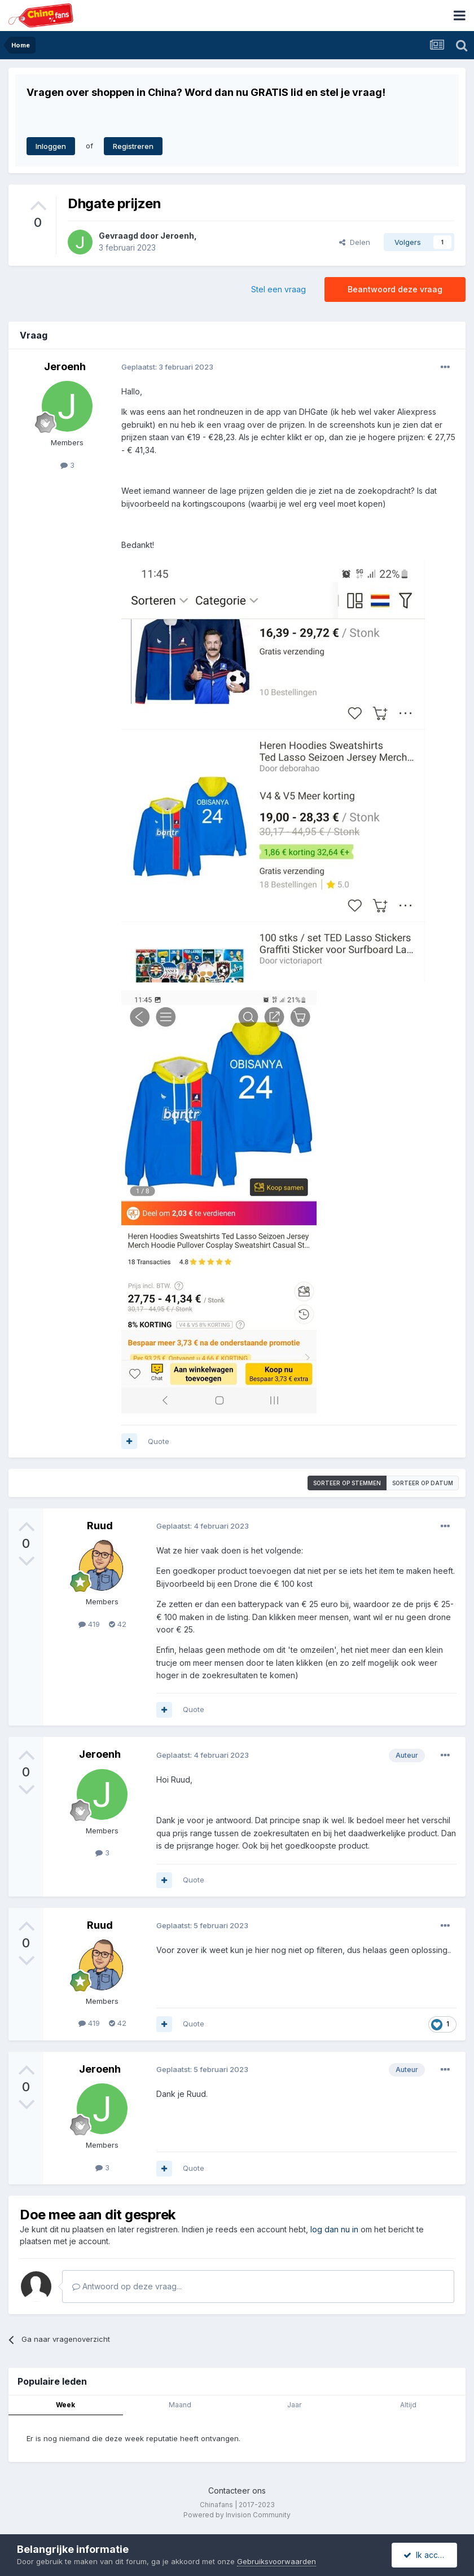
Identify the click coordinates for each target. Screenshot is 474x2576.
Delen (354, 242)
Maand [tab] (180, 2405)
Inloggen (51, 146)
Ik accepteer (430, 2555)
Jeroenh (177, 235)
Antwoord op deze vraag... (127, 2286)
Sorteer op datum (422, 1483)
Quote (158, 1441)
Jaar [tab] (294, 2405)
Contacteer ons (237, 2490)
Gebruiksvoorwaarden (276, 2561)
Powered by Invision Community (237, 2515)
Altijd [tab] (408, 2405)
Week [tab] (65, 2405)
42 (117, 1624)
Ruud (100, 1525)
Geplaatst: (167, 366)
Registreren (133, 146)
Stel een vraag (278, 289)
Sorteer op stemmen (347, 1483)
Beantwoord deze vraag (395, 289)
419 (89, 1624)
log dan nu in (334, 2229)
